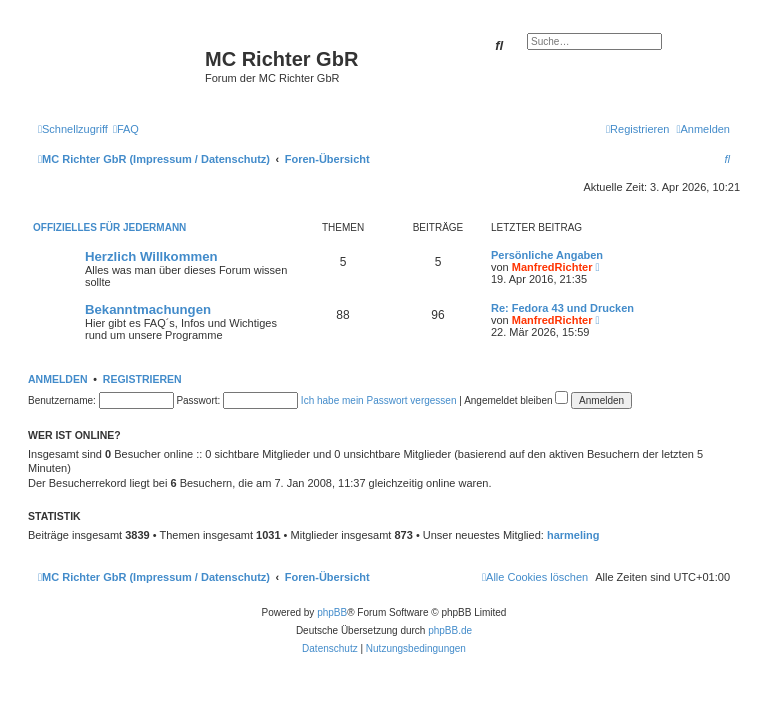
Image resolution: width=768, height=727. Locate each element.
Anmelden (58, 379)
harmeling (573, 535)
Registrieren (142, 379)
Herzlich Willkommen (151, 256)
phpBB (332, 612)
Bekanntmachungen (148, 309)
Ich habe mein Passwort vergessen (379, 400)
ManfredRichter (552, 267)
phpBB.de (450, 630)
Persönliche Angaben (547, 255)
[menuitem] (126, 129)
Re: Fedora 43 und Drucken (562, 308)
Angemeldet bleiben (516, 400)
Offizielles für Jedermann (109, 227)
